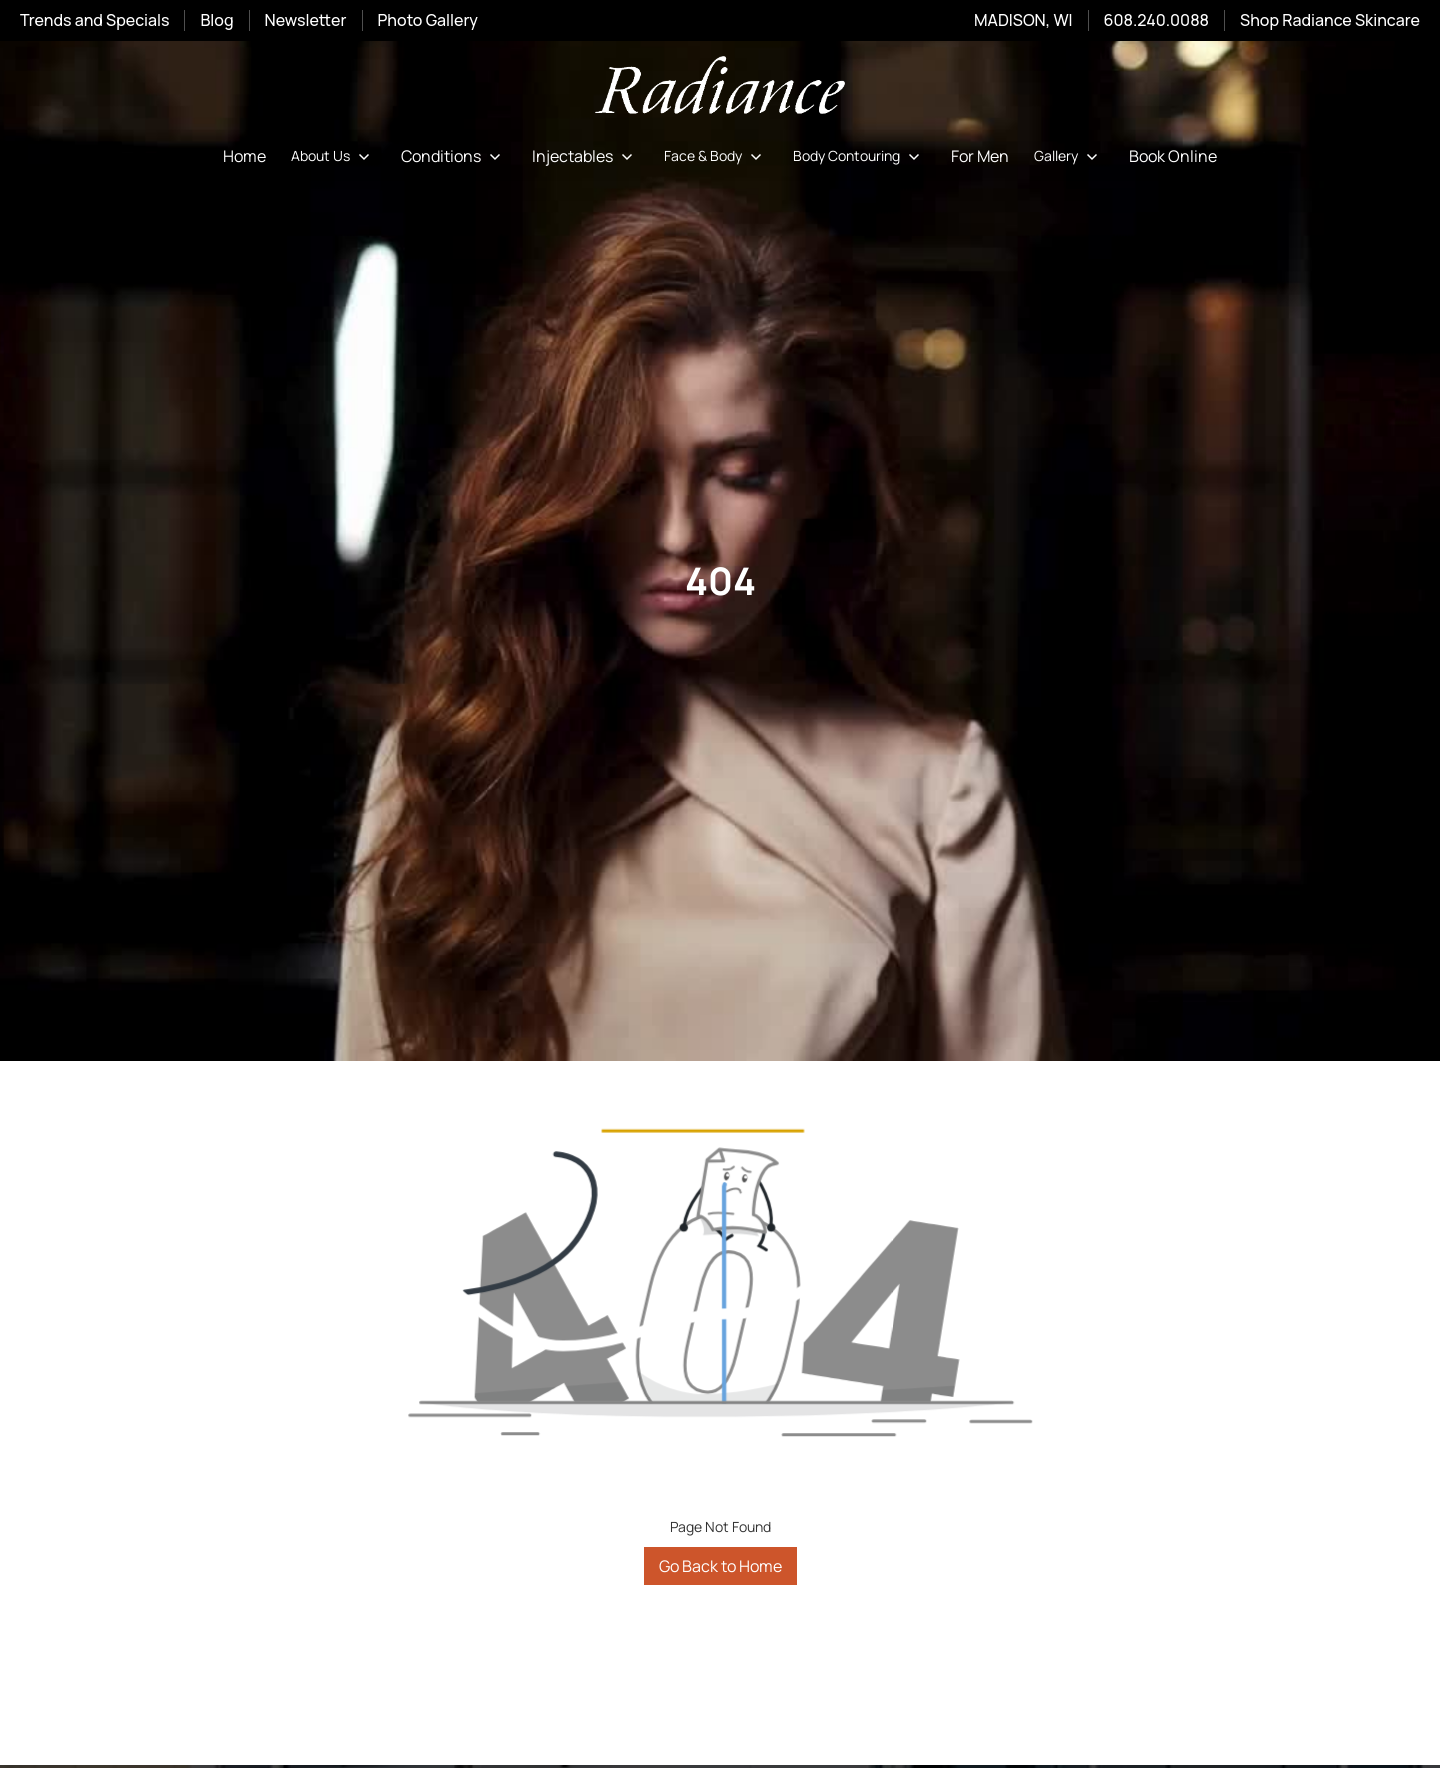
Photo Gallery (428, 20)
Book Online (1173, 156)
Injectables (572, 156)
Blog (216, 20)
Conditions (441, 156)
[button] (333, 156)
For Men (980, 156)
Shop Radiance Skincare (1330, 20)
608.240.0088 (1156, 20)
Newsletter (306, 20)
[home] (720, 88)
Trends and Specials (94, 20)
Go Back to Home (720, 1566)
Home (244, 156)
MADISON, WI (1023, 20)
